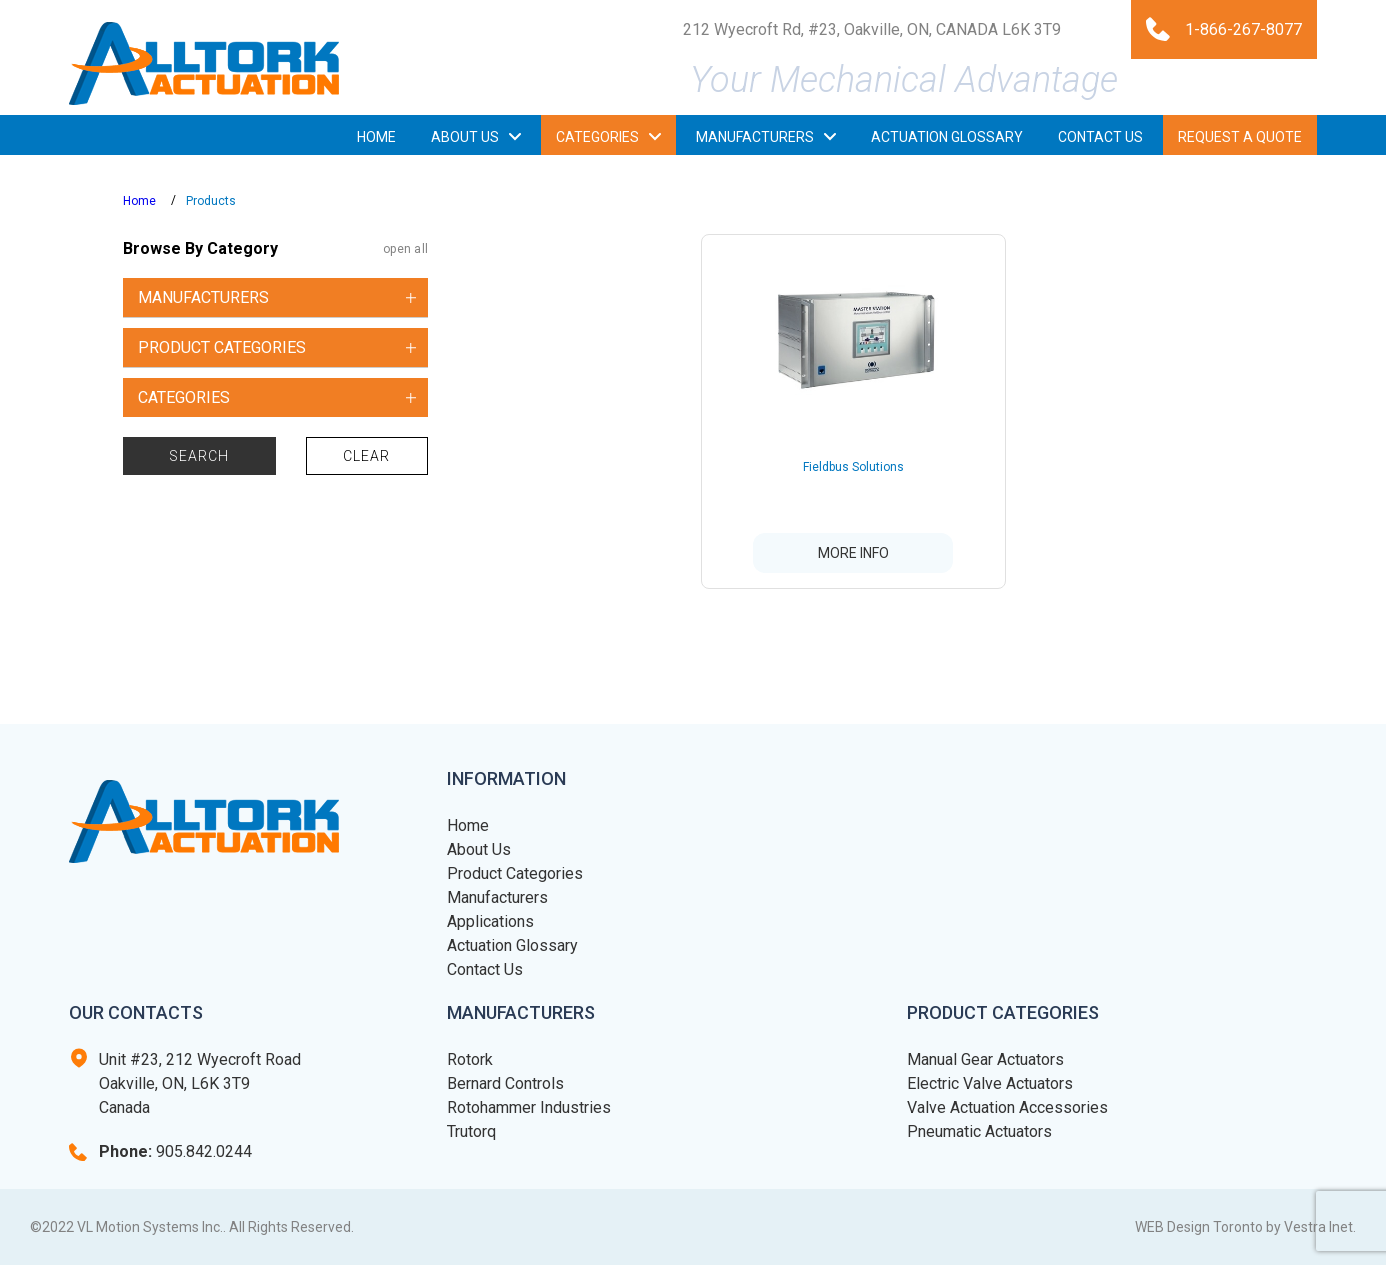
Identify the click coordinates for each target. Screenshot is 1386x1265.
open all (405, 249)
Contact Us (485, 969)
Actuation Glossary (512, 945)
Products (211, 201)
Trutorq (471, 1131)
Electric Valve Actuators (990, 1083)
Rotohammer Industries (529, 1107)
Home (139, 201)
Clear (367, 456)
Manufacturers (497, 897)
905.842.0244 (175, 1151)
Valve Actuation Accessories (1007, 1107)
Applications (490, 921)
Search (199, 456)
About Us (479, 849)
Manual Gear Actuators (985, 1059)
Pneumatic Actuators (979, 1131)
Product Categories (515, 873)
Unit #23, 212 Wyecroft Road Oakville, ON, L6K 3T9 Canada (200, 1083)
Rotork (470, 1059)
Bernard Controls (505, 1083)
